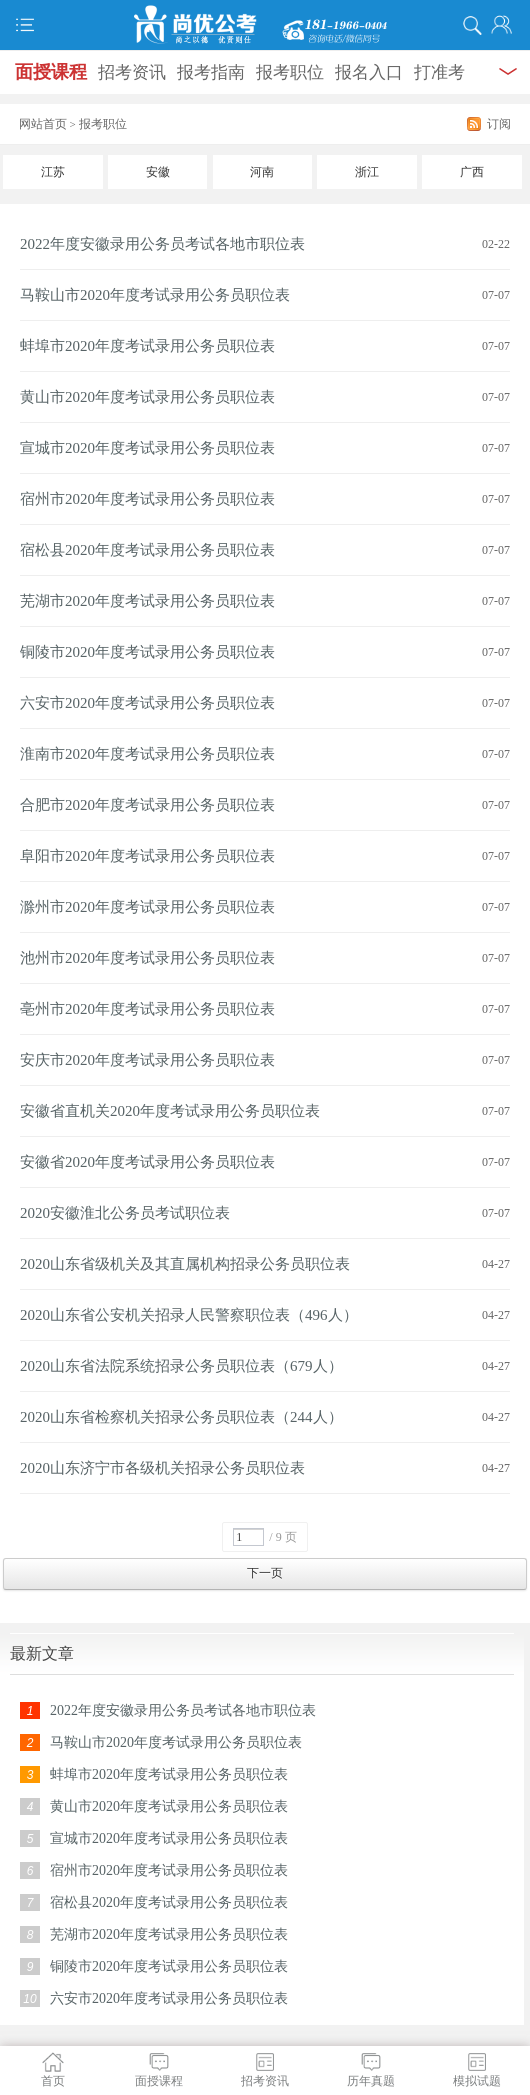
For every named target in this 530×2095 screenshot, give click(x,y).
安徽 (158, 172)
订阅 (499, 124)
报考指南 (211, 72)
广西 (472, 172)
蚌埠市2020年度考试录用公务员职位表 (147, 346)
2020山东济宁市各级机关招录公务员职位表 (162, 1468)
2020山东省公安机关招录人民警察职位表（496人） (189, 1315)
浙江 (367, 172)
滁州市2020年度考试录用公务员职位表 (147, 907)
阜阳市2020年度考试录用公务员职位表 (147, 856)
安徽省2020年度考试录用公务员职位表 (147, 1162)
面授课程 (51, 72)
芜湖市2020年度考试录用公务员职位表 (147, 601)
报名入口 (369, 72)
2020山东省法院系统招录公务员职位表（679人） (181, 1366)
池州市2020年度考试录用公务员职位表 (147, 958)
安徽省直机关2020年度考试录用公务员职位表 (170, 1111)
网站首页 (43, 124)
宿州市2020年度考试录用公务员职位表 (147, 499)
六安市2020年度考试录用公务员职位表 (147, 703)
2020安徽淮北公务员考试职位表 (125, 1213)
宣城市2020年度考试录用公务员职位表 (147, 448)
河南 (262, 172)
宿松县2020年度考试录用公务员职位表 (147, 550)
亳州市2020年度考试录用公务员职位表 (147, 1009)
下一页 (265, 1573)
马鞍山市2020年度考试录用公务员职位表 (155, 295)
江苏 (53, 172)
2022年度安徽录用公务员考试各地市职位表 (162, 244)
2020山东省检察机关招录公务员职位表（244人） (181, 1417)
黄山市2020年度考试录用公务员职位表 (147, 397)
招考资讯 (132, 72)
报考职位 (290, 72)
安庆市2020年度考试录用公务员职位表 (147, 1060)
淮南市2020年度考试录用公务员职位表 (147, 754)
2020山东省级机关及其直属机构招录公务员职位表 (185, 1264)
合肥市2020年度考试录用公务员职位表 (147, 805)
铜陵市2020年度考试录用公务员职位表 (147, 652)
